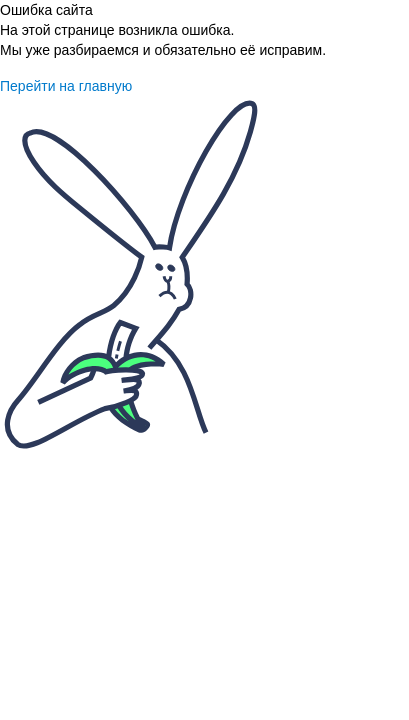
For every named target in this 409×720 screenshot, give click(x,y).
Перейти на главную (66, 86)
